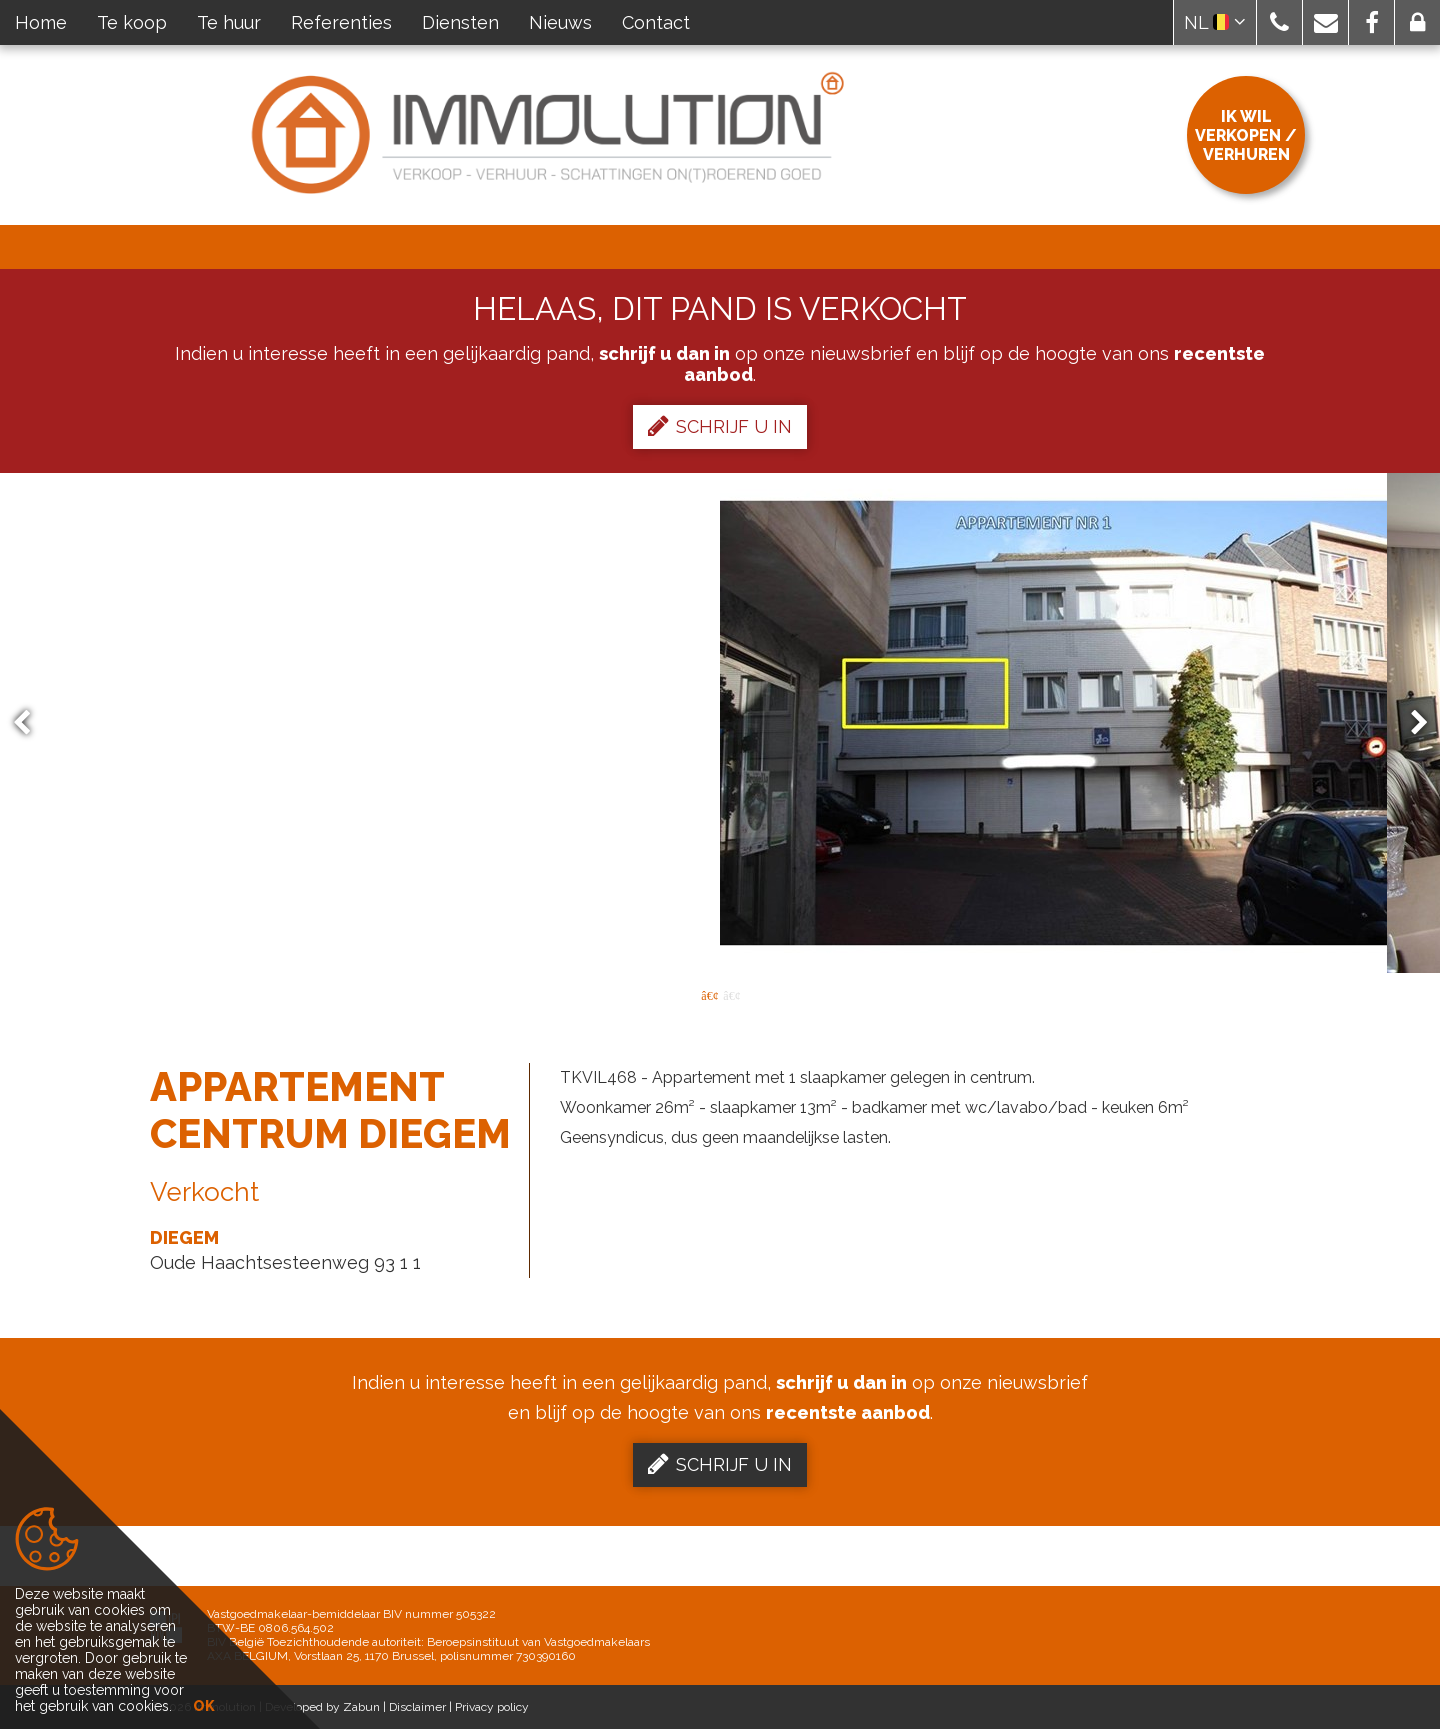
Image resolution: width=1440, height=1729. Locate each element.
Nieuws (560, 22)
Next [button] (1410, 723)
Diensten (460, 22)
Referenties (341, 22)
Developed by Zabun (322, 1707)
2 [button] (731, 994)
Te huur (229, 22)
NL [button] (1215, 22)
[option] (720, 723)
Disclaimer (417, 1707)
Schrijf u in (720, 426)
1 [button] (709, 994)
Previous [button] (31, 723)
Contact (656, 22)
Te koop (132, 22)
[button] (1279, 22)
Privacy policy (492, 1707)
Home (41, 22)
